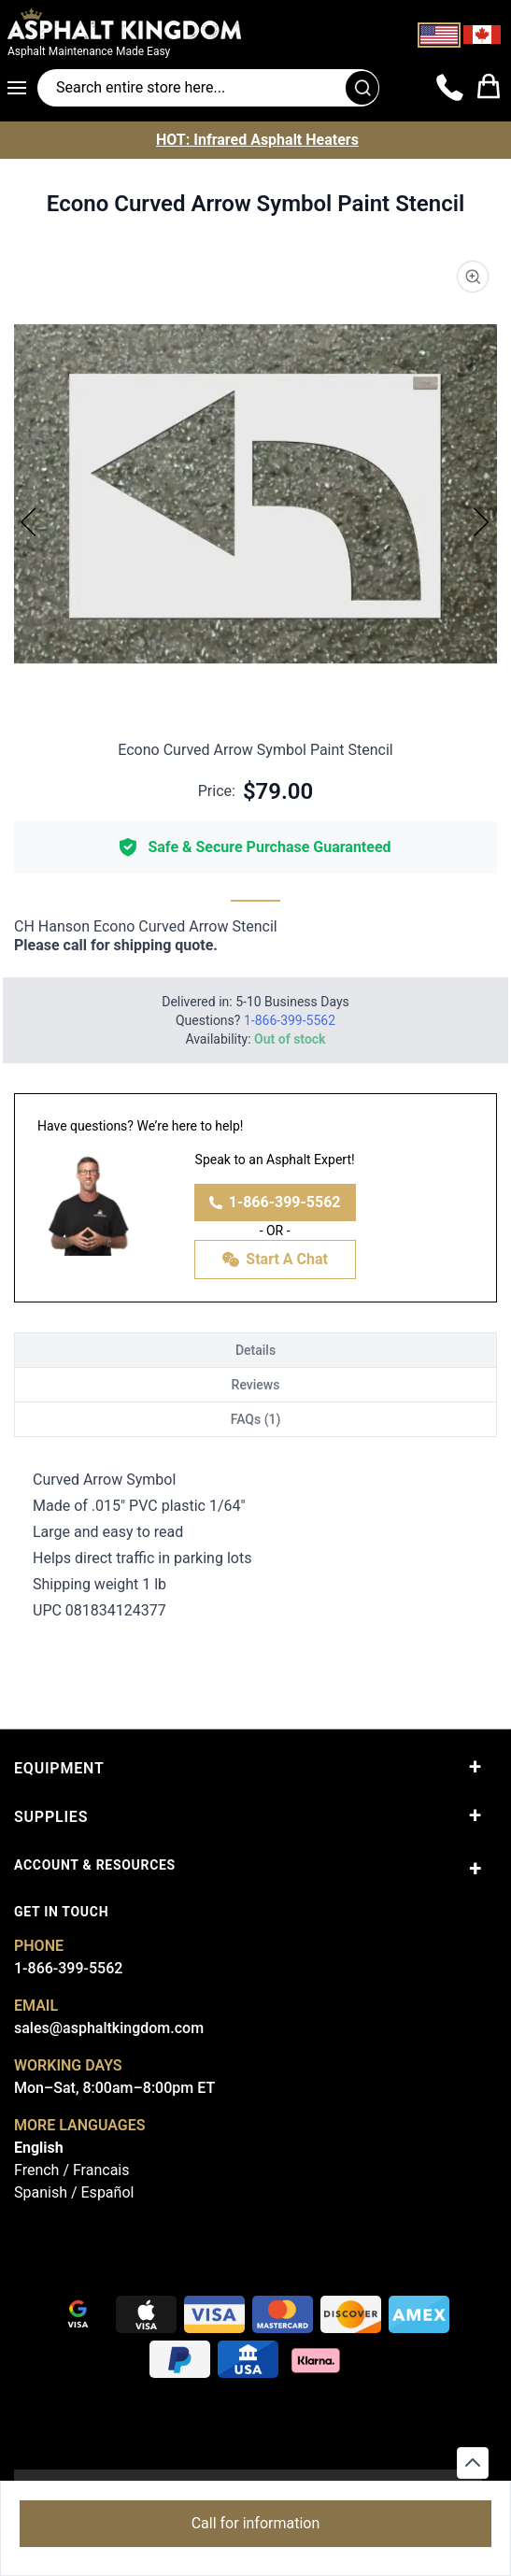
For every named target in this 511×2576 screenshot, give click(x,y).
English (39, 2147)
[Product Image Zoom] (473, 277)
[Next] (482, 521)
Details (255, 1350)
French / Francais (71, 2170)
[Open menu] (22, 87)
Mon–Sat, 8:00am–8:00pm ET (114, 2088)
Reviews (256, 1384)
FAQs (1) (256, 1419)
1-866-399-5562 (275, 1202)
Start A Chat (274, 1259)
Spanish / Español (74, 2192)
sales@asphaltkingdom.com (109, 2028)
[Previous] (29, 521)
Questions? (255, 1020)
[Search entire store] (208, 88)
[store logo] (172, 23)
